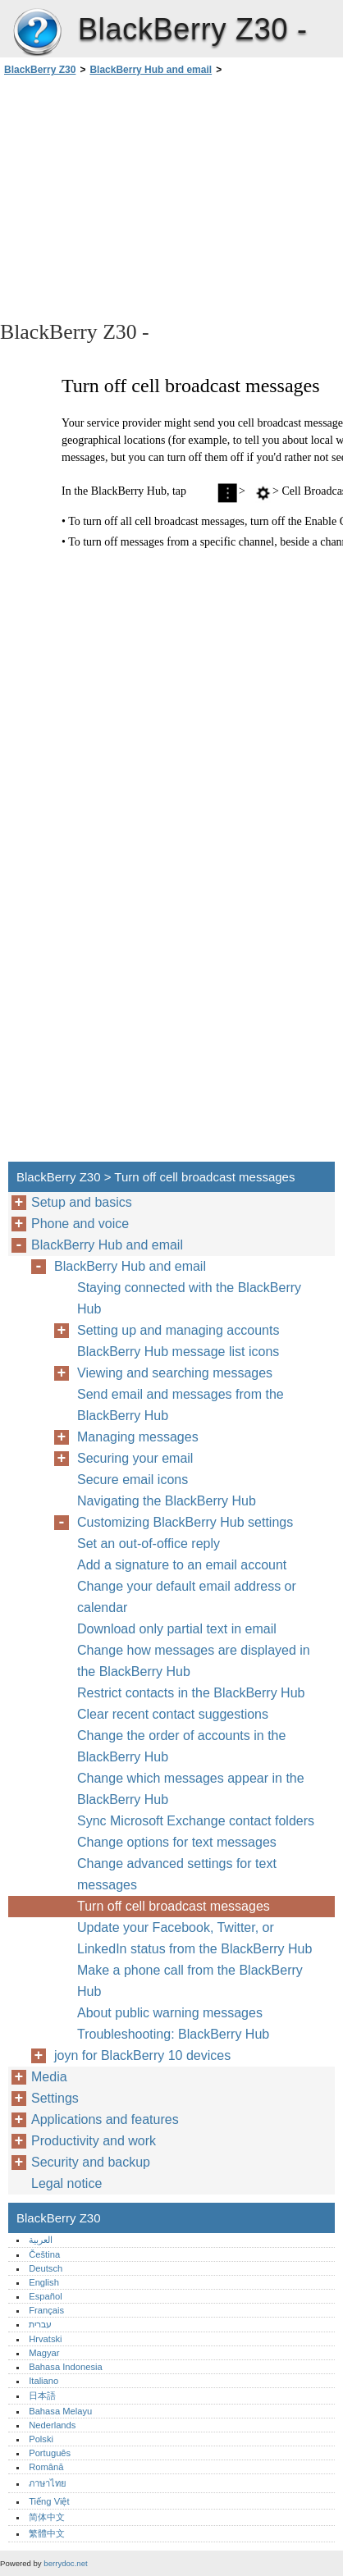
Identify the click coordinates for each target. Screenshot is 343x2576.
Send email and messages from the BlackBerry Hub (180, 1405)
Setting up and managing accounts (178, 1330)
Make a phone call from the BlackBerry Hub (190, 1980)
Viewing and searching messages (174, 1373)
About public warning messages (170, 2013)
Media (49, 2077)
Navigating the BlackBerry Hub (166, 1501)
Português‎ (50, 2453)
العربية (41, 2240)
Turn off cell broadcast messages (173, 1906)
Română (46, 2467)
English (44, 2282)
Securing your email (135, 1458)
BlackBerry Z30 (37, 32)
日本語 (42, 2395)
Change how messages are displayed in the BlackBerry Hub (193, 1661)
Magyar (44, 2353)
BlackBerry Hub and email (150, 69)
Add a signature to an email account (181, 1565)
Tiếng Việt (49, 2501)
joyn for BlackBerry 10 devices (142, 2055)
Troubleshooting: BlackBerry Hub (173, 2034)
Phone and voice (80, 1224)
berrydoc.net (65, 2563)
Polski (41, 2439)
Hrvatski (45, 2339)
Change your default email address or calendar (186, 1597)
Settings (55, 2098)
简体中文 (47, 2517)
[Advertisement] (171, 197)
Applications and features (105, 2119)
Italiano (43, 2381)
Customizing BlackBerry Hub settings (185, 1522)
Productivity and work (93, 2141)
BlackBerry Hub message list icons (178, 1352)
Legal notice (66, 2183)
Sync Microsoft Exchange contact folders (195, 1821)
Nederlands (52, 2425)
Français (46, 2310)
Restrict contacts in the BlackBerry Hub (190, 1693)
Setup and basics (81, 1202)
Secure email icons (132, 1480)
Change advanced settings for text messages (177, 1874)
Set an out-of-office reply (148, 1544)
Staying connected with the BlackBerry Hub (189, 1298)
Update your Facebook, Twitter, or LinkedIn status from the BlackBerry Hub (194, 1938)
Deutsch (45, 2268)
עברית (40, 2324)
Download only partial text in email (177, 1629)
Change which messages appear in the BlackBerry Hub (190, 1788)
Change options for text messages (177, 1842)
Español (45, 2296)
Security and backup (90, 2162)
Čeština (44, 2254)
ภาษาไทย (47, 2483)
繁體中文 (47, 2533)
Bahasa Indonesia (66, 2367)
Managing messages (138, 1437)
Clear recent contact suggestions (172, 1714)
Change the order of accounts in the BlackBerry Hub (181, 1746)
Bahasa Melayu (60, 2411)
